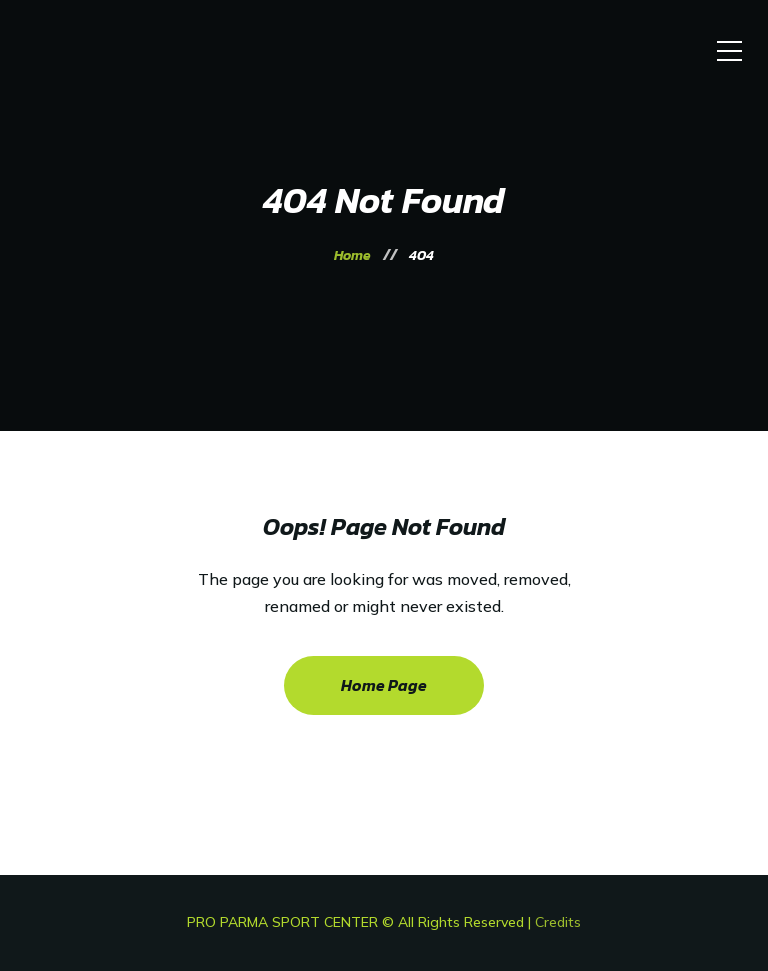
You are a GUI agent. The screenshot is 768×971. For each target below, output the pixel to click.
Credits (558, 922)
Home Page (384, 685)
